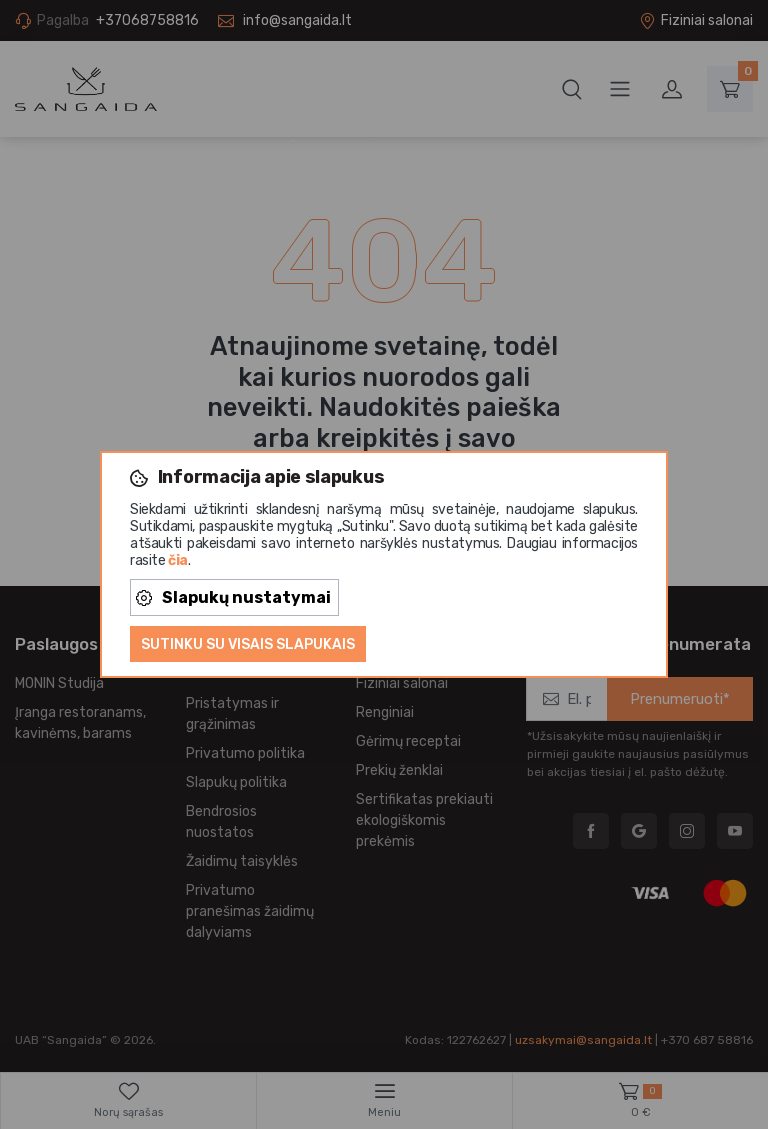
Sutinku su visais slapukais (248, 644)
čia (178, 560)
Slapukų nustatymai (233, 597)
